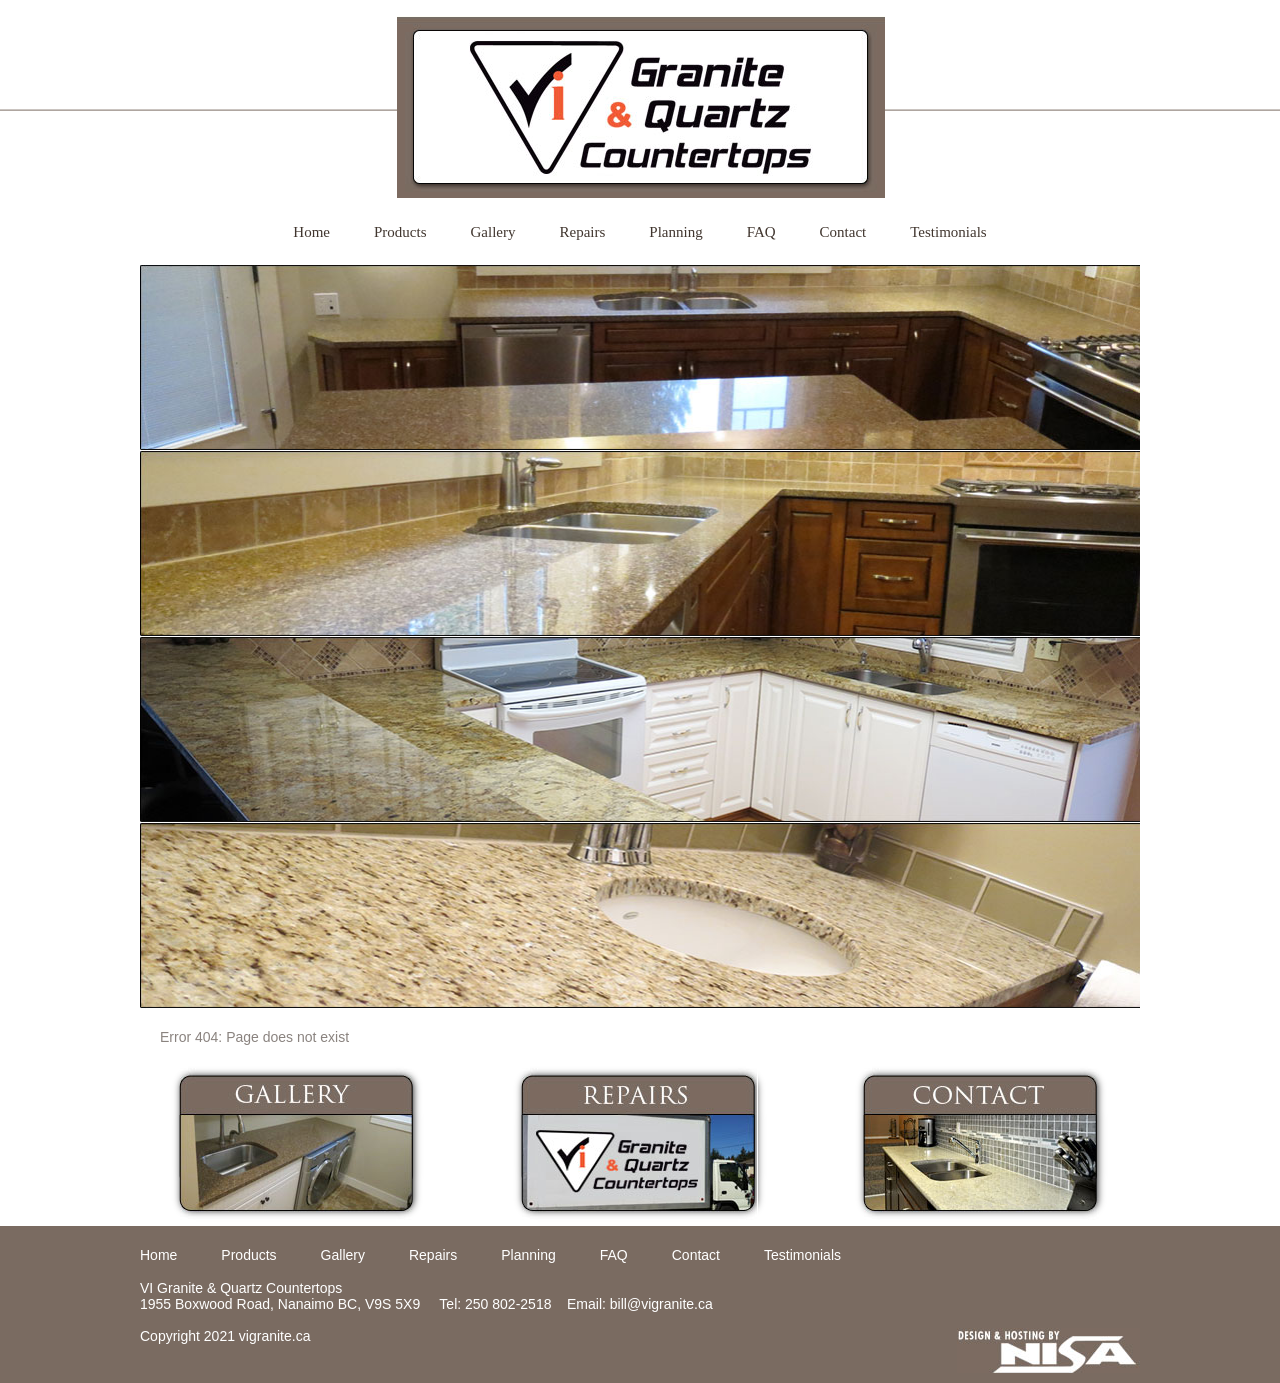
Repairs (582, 232)
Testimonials (948, 232)
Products (400, 232)
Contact (843, 232)
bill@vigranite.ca (661, 1304)
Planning (675, 232)
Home (311, 232)
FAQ (761, 232)
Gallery (493, 232)
